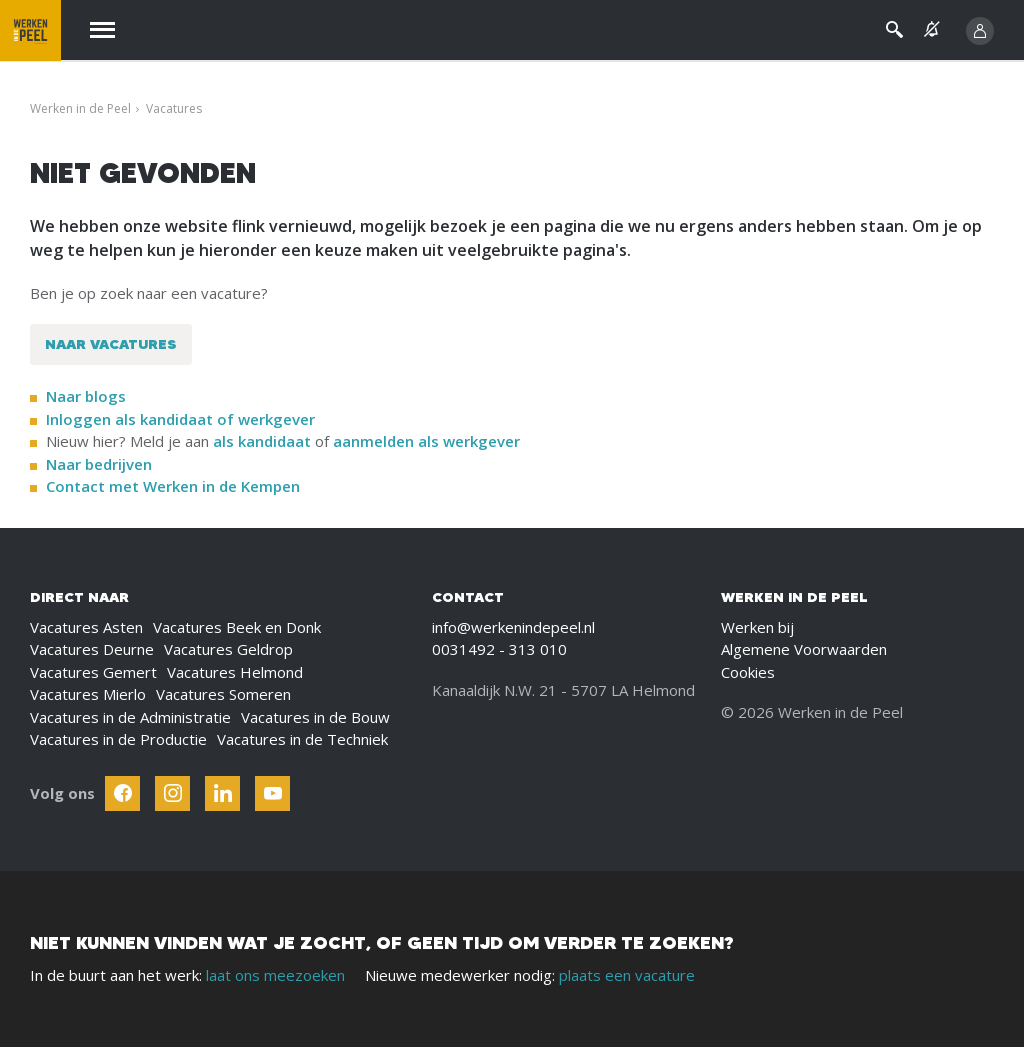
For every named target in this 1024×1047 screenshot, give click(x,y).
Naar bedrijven (101, 464)
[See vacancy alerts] (932, 29)
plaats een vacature (627, 975)
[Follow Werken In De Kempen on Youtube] (272, 793)
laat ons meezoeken (275, 975)
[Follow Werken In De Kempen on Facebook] (122, 793)
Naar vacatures (111, 344)
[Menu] (102, 30)
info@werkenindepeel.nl (513, 627)
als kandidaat (262, 441)
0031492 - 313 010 (499, 649)
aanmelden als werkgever (426, 441)
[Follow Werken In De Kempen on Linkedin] (222, 793)
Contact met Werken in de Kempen (173, 486)
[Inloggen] (980, 31)
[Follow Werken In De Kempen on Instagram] (172, 793)
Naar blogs (86, 396)
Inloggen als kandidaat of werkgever (180, 419)
